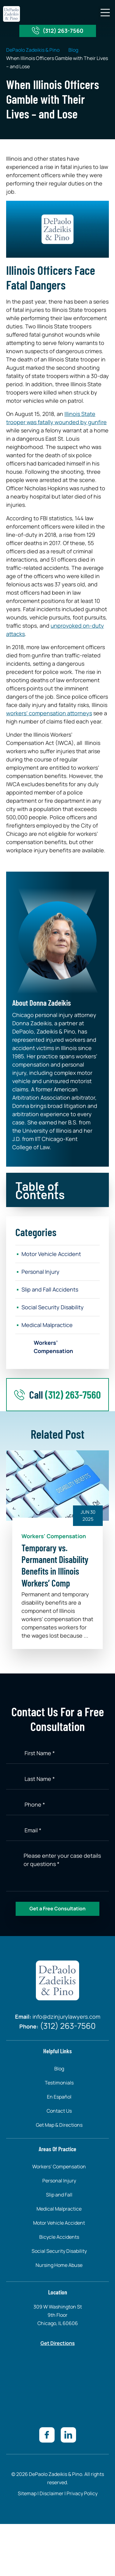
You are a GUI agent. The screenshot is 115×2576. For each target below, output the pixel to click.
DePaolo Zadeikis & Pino (32, 50)
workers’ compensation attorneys (49, 713)
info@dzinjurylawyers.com (66, 2016)
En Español (59, 2096)
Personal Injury (40, 1271)
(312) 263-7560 (63, 30)
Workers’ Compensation (53, 1347)
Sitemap (27, 2493)
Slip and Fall (59, 2194)
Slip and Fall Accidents (49, 1289)
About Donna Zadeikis (41, 1002)
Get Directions (57, 2343)
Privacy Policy (82, 2493)
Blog (73, 50)
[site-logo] (11, 14)
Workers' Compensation (53, 1536)
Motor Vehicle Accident (51, 1254)
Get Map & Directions (59, 2125)
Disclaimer (51, 2493)
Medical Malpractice (47, 1325)
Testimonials (59, 2082)
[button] (105, 13)
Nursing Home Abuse (59, 2265)
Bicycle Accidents (59, 2237)
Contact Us (59, 2110)
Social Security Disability (52, 1307)
